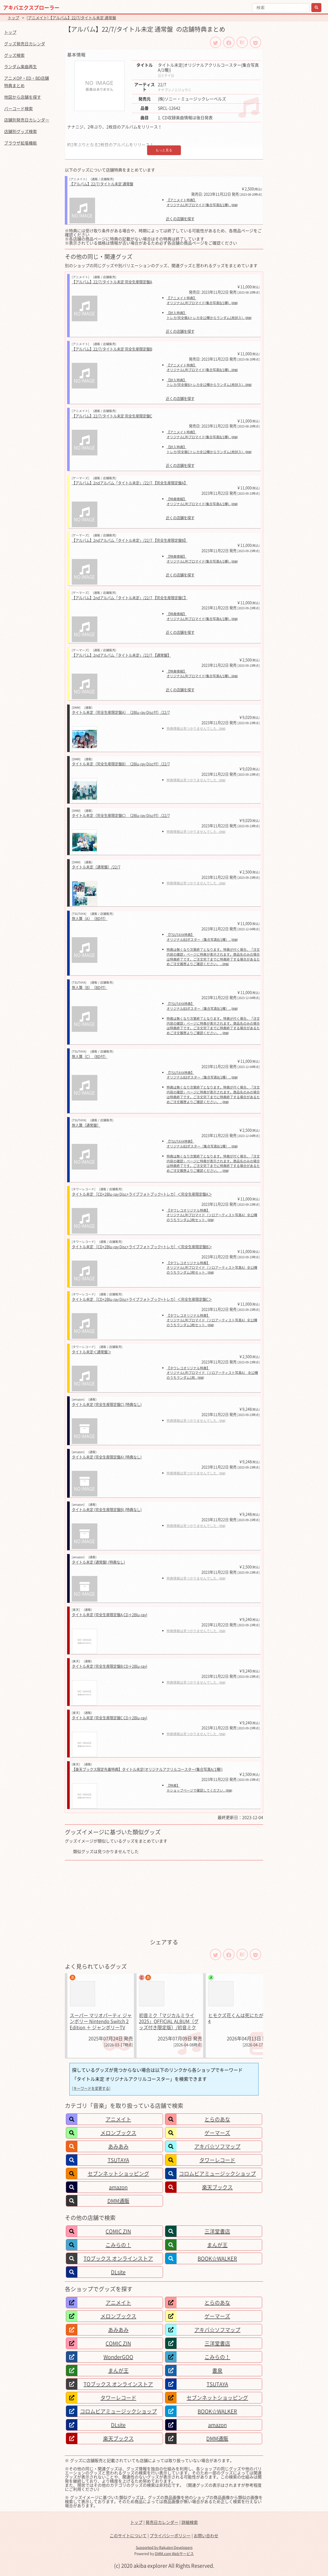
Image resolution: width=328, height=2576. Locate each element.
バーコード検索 (18, 108)
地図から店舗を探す (22, 97)
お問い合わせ (206, 2535)
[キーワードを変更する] (91, 2088)
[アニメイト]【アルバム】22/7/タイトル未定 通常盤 (71, 18)
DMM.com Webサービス (174, 2553)
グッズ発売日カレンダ (24, 44)
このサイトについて (128, 2535)
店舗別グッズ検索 (20, 131)
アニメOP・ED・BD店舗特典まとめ (26, 81)
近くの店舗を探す (180, 218)
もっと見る (164, 150)
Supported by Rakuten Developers (164, 2547)
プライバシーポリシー (170, 2535)
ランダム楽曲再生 (20, 66)
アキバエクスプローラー (31, 7)
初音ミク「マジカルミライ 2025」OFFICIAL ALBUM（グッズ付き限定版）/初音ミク (169, 2021)
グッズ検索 (14, 55)
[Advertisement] (164, 1899)
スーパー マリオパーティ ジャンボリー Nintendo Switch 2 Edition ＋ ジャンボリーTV (101, 2021)
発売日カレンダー (162, 2522)
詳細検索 (189, 2522)
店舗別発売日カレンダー (26, 120)
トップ (13, 18)
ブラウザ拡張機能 (20, 143)
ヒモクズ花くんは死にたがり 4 (238, 2018)
